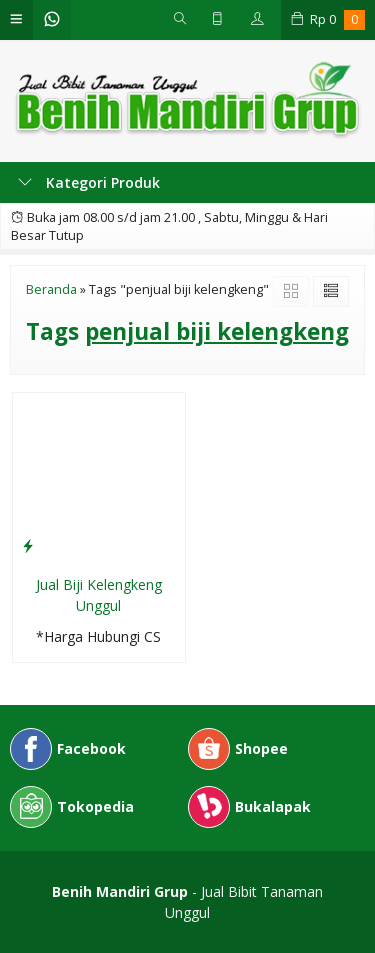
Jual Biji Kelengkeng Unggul (99, 595)
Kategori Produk (89, 182)
